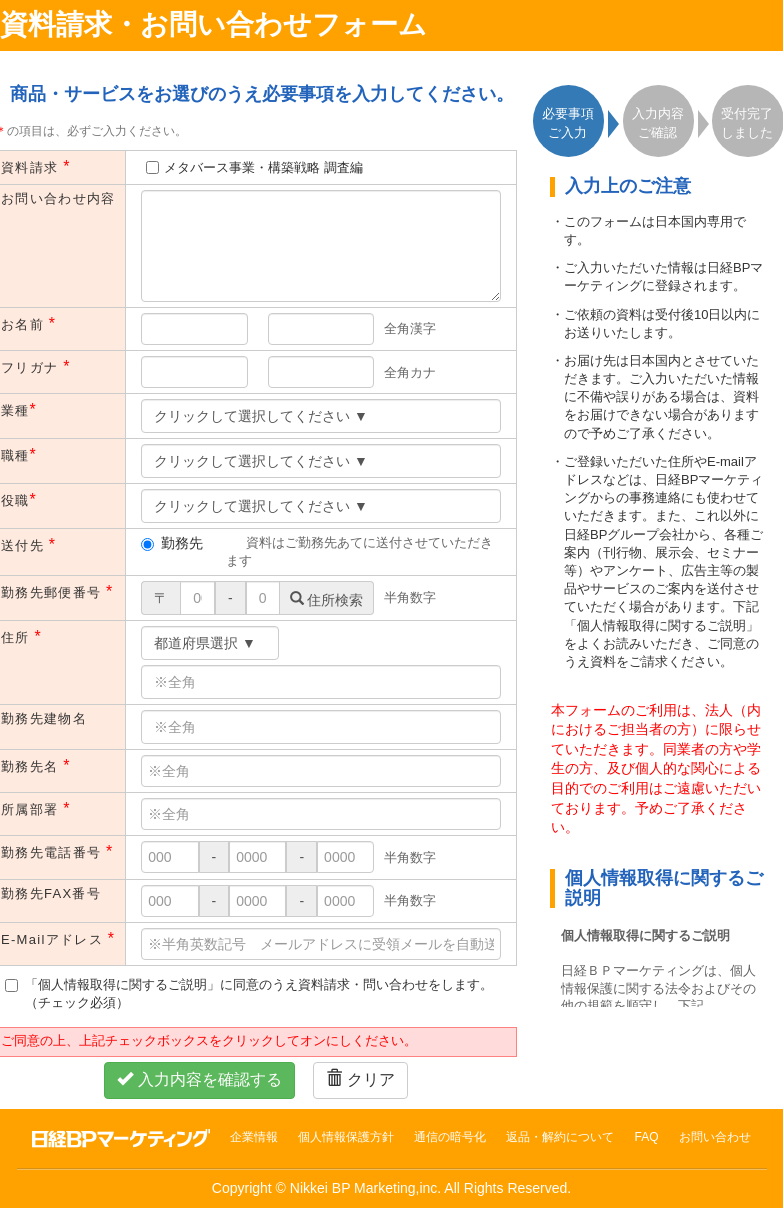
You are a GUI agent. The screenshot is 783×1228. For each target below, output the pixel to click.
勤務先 (172, 543)
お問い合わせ (715, 1137)
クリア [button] (360, 1079)
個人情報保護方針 (346, 1137)
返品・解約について (560, 1137)
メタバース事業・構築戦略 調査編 (263, 167)
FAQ (646, 1137)
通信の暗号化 (450, 1137)
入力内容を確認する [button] (199, 1079)
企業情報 (254, 1137)
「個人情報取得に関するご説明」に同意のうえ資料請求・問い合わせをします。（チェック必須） (249, 993)
